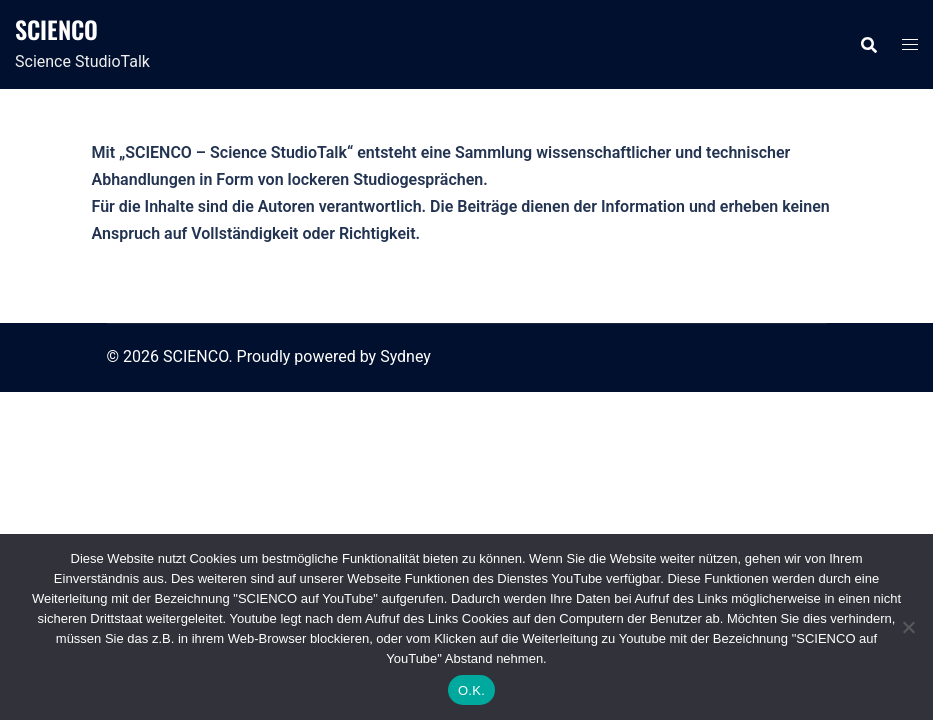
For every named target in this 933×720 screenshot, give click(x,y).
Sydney (405, 356)
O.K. (471, 690)
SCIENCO (56, 29)
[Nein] (908, 627)
